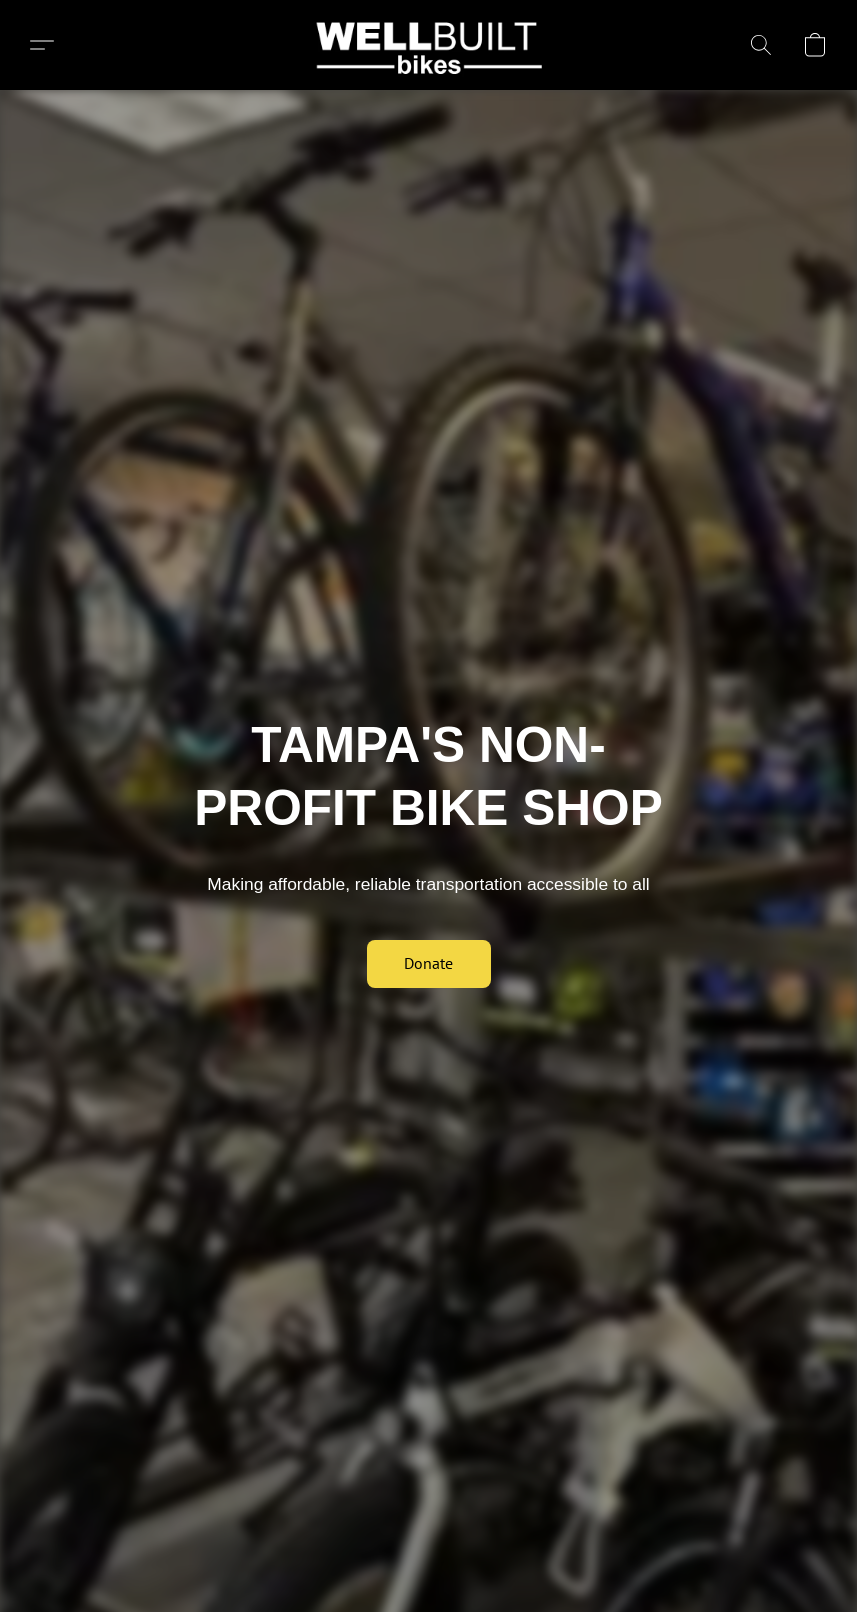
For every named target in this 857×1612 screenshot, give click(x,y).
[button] (428, 45)
